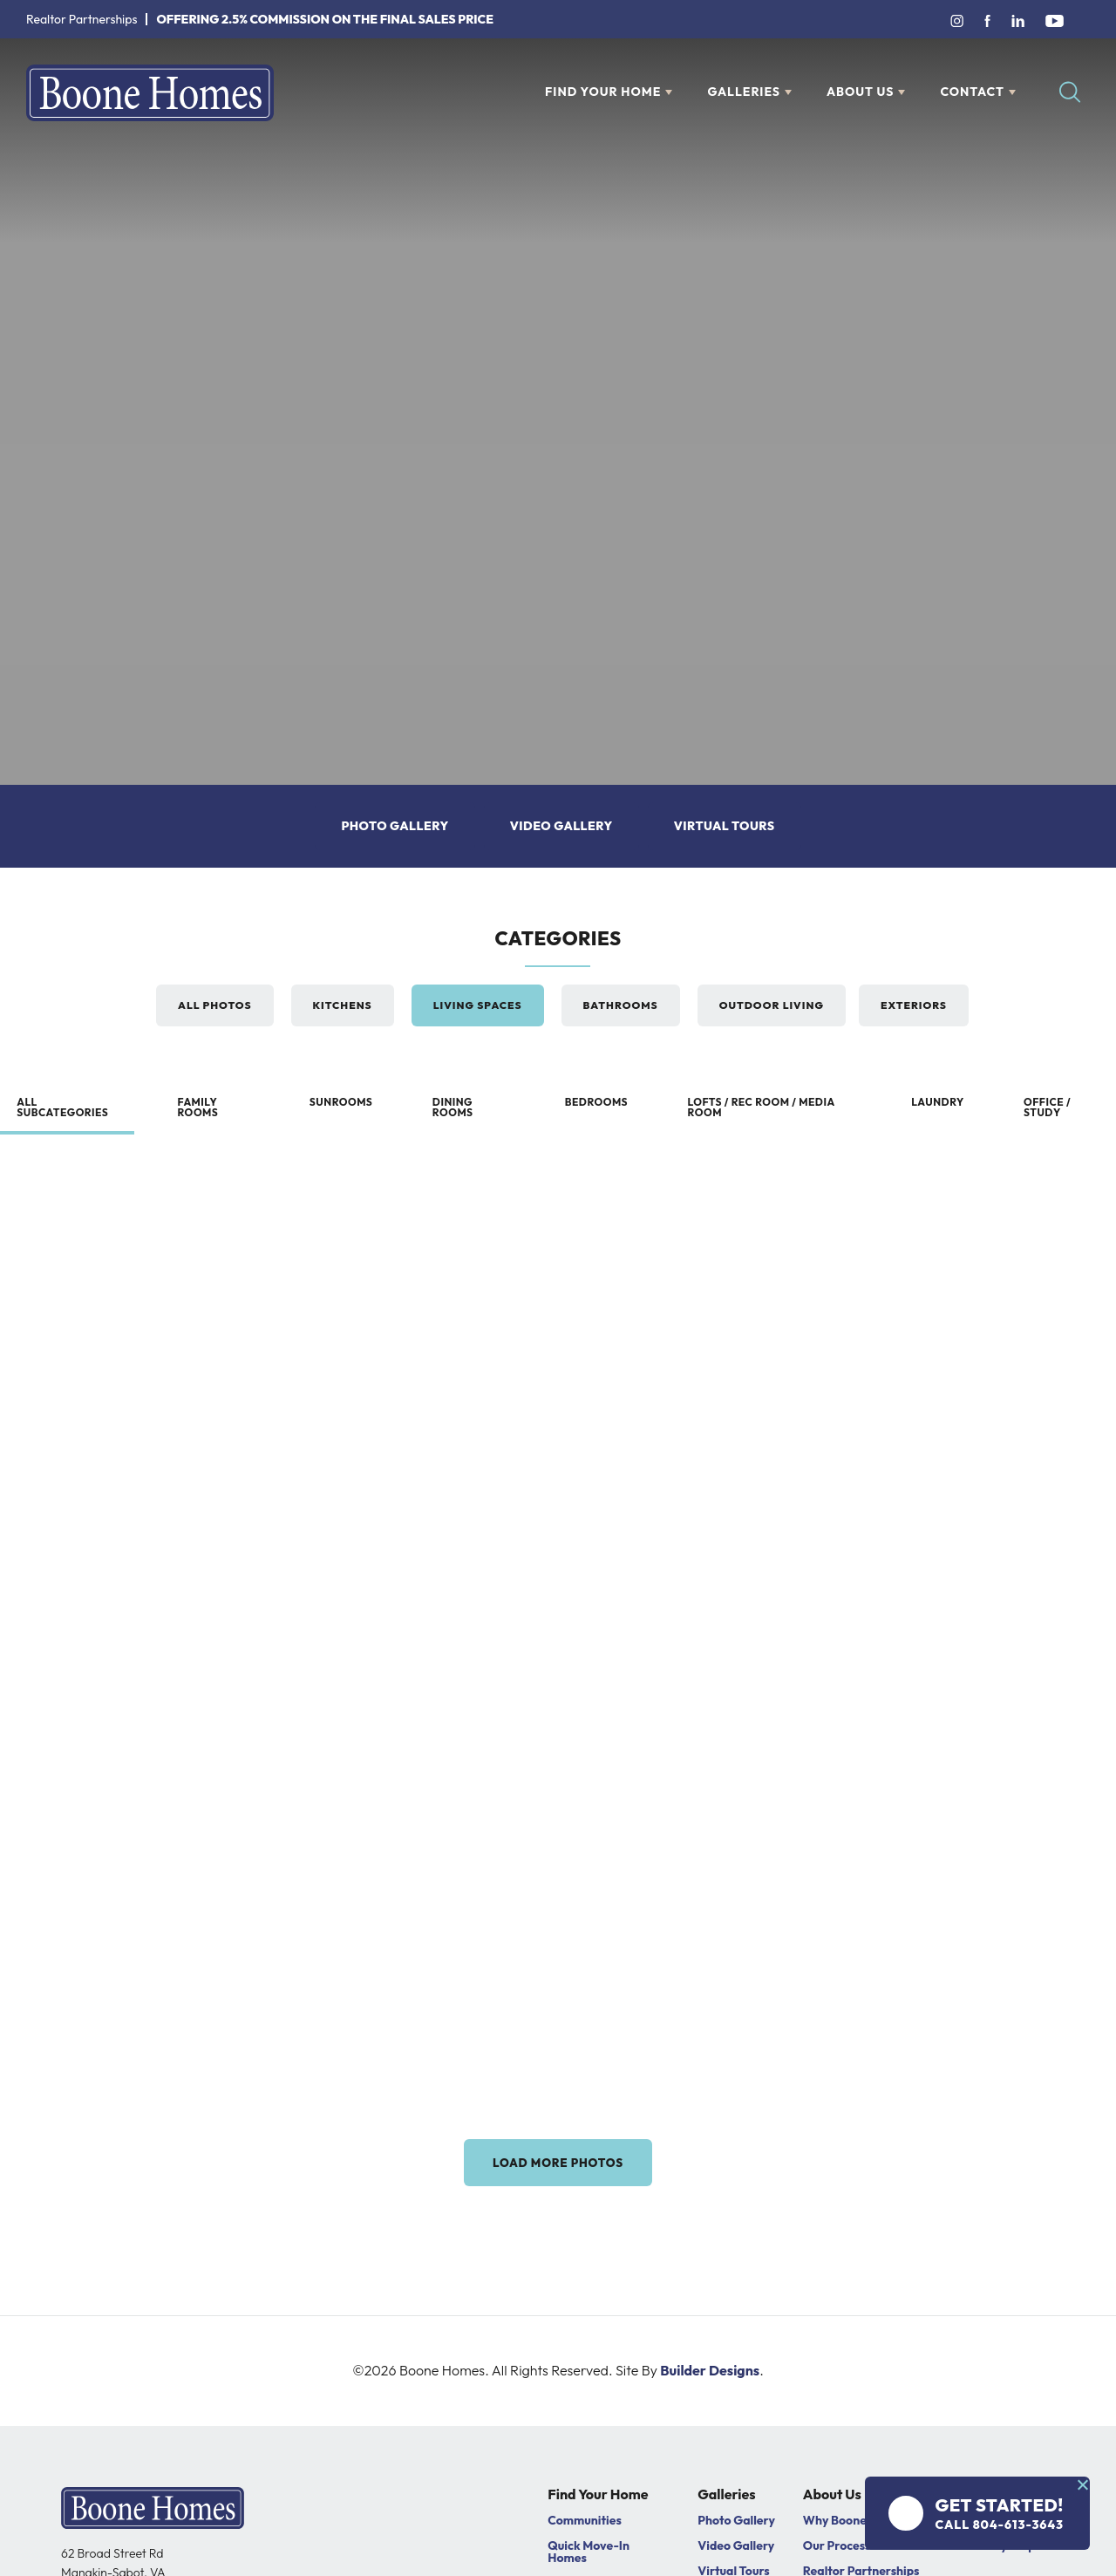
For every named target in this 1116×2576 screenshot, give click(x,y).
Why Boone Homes (855, 2527)
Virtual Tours (724, 826)
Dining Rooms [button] (453, 1107)
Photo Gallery (394, 826)
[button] (1070, 92)
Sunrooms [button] (340, 1101)
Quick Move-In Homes (588, 2559)
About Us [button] (860, 91)
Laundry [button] (937, 1101)
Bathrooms (620, 1005)
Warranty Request (1004, 2552)
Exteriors (914, 1005)
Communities (585, 2527)
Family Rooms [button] (197, 1107)
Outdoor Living (771, 1005)
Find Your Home (598, 2502)
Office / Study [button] (1048, 1107)
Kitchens (342, 1005)
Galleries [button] (743, 91)
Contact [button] (972, 91)
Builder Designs (709, 2377)
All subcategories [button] (63, 1107)
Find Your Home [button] (603, 91)
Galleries (726, 2502)
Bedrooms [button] (596, 1101)
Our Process (837, 2552)
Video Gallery (561, 826)
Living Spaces (477, 1005)
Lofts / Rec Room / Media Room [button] (762, 1107)
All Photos (214, 1005)
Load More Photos (558, 2166)
